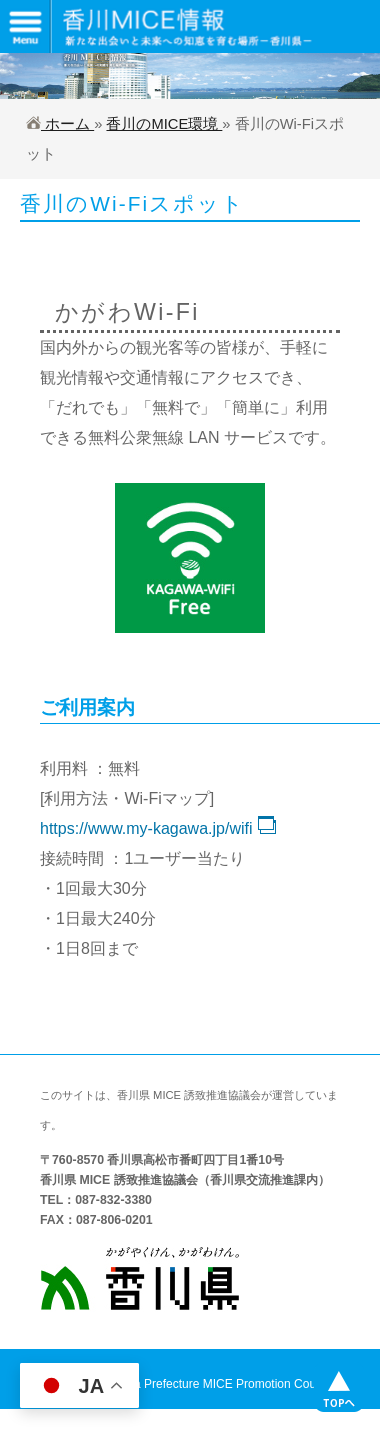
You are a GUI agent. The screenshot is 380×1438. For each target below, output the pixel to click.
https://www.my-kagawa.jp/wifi (158, 828)
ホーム (60, 124)
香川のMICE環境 (164, 124)
